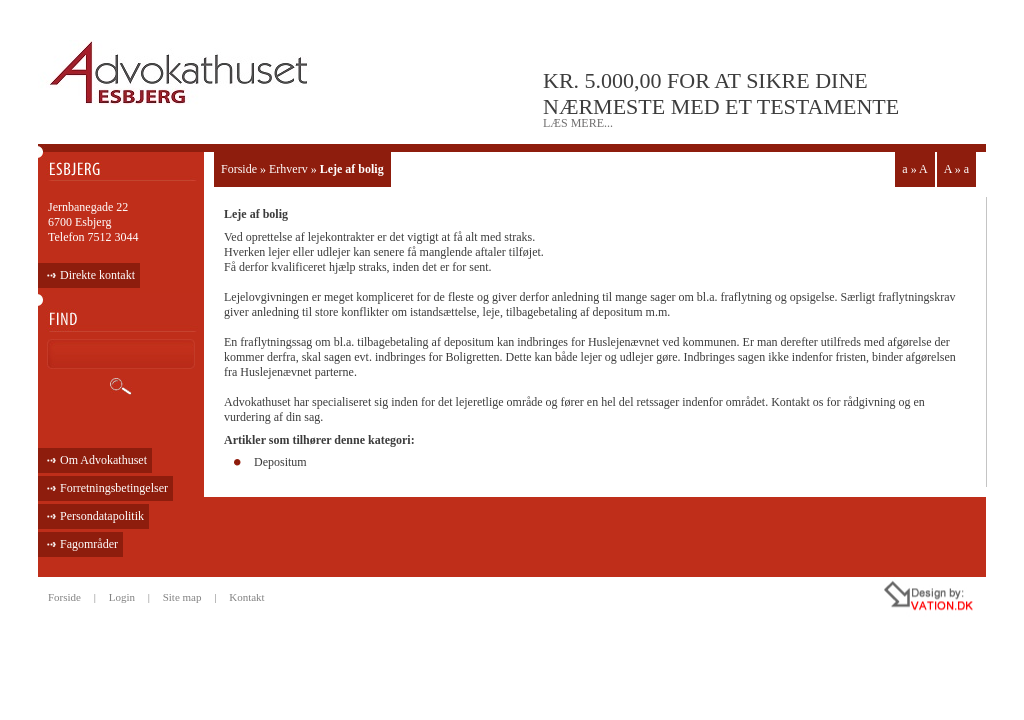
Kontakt (246, 597)
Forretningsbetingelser (114, 488)
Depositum (280, 462)
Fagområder (89, 544)
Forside (239, 169)
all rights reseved (886, 599)
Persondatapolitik (102, 516)
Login (122, 597)
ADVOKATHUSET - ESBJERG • (181, 73)
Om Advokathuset (103, 460)
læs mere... (578, 123)
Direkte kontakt (97, 275)
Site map (182, 597)
